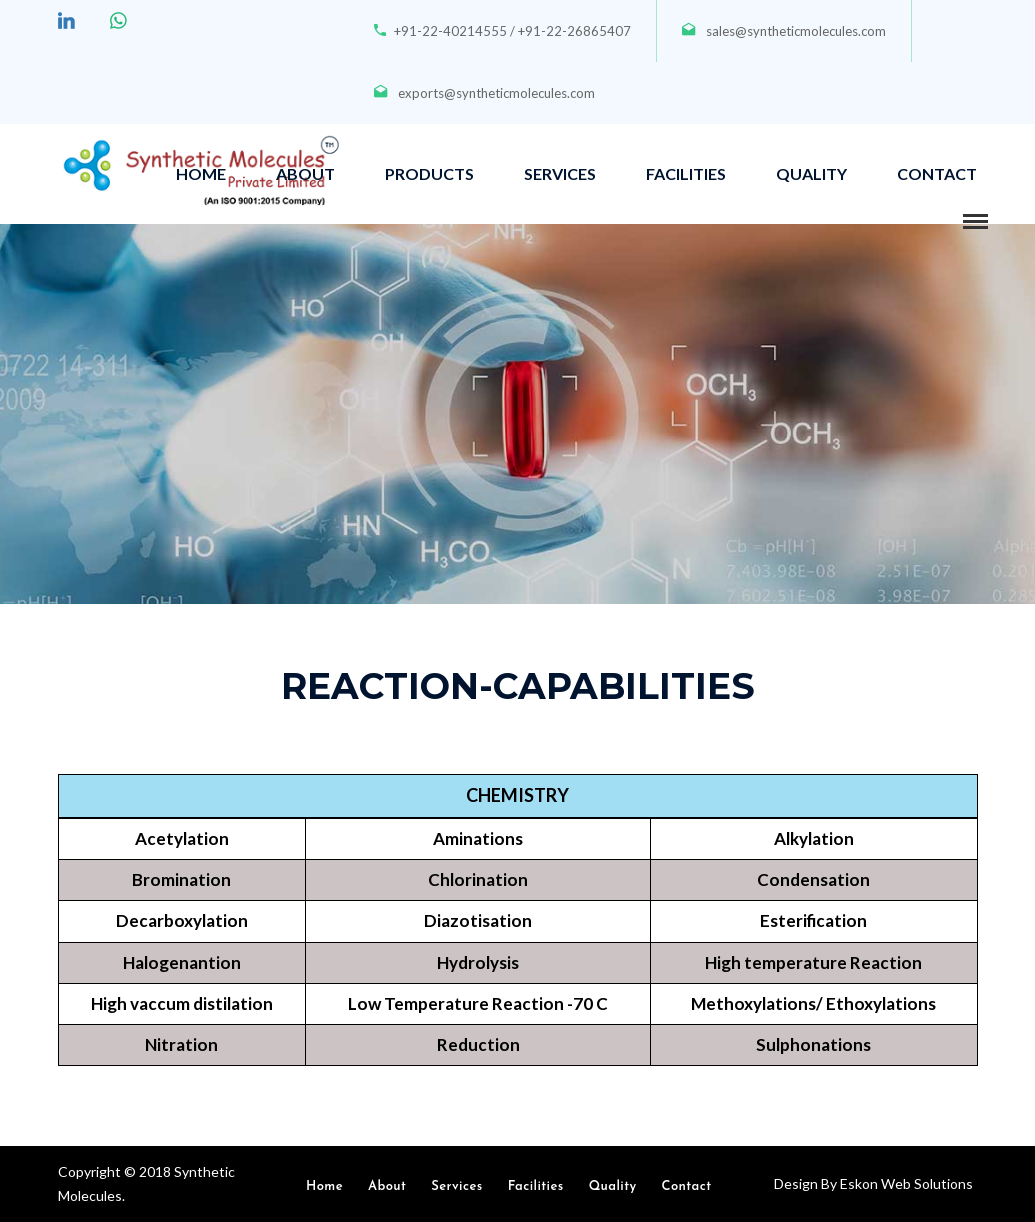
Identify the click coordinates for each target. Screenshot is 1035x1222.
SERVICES (560, 173)
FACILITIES (686, 173)
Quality (613, 1186)
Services (456, 1186)
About (387, 1186)
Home (324, 1186)
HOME (201, 173)
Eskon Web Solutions (905, 1183)
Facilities (536, 1186)
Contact (687, 1186)
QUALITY (811, 173)
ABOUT (305, 173)
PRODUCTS (429, 173)
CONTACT (937, 173)
